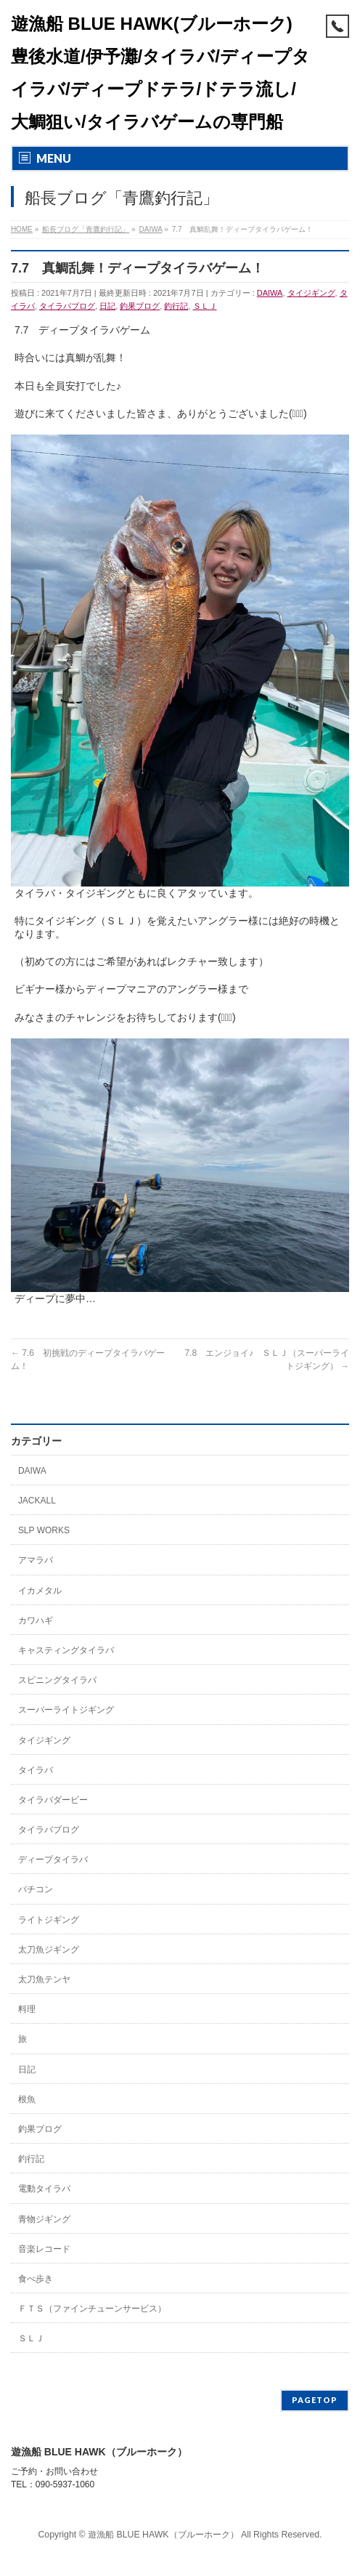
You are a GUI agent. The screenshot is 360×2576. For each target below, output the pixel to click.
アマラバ (35, 1560)
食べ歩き (35, 2279)
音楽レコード (44, 2249)
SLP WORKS (44, 1530)
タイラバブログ (67, 306)
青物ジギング (44, 2219)
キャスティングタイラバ (66, 1650)
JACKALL (37, 1500)
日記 (107, 306)
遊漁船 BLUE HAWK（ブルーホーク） (163, 2534)
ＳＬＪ (205, 306)
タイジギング (311, 292)
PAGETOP (315, 2400)
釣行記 (176, 306)
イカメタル (40, 1591)
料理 (27, 2009)
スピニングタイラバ (57, 1680)
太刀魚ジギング (48, 1950)
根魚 (27, 2099)
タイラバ (35, 1770)
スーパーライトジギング (66, 1710)
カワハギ (35, 1620)
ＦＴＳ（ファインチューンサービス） (92, 2309)
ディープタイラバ (53, 1859)
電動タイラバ (44, 2189)
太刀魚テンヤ (44, 1979)
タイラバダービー (53, 1800)
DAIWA (270, 292)
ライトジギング (48, 1920)
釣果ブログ (140, 306)
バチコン (35, 1889)
